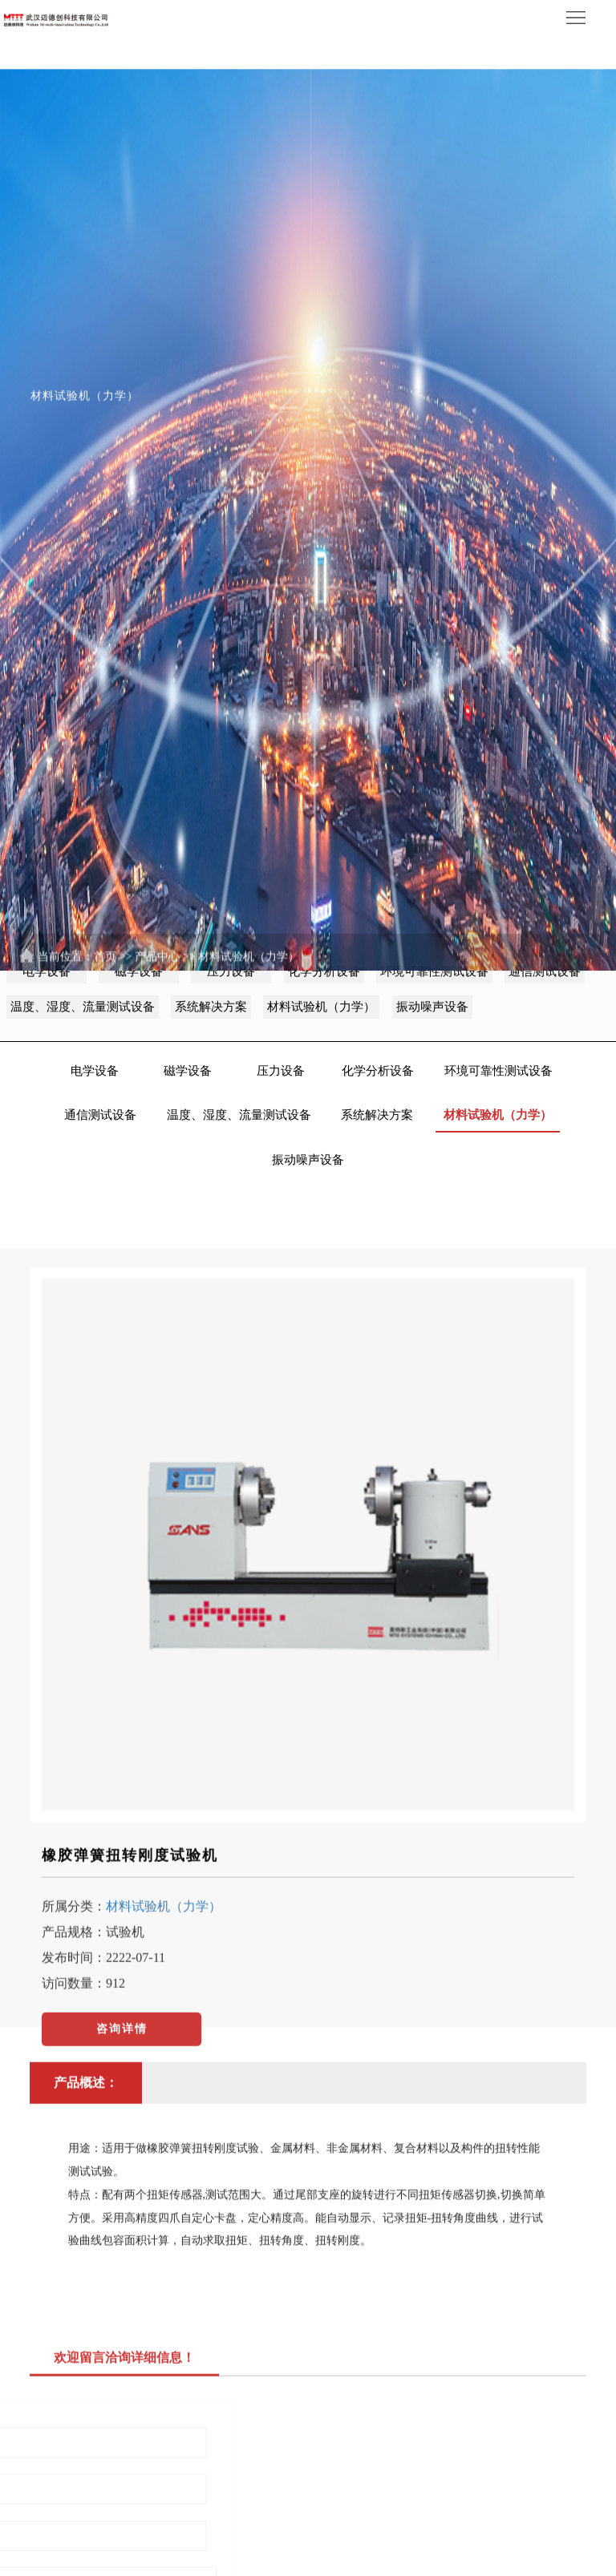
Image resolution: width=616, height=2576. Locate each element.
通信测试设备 (100, 1114)
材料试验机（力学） (248, 998)
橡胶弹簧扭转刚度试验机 (130, 1924)
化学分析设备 (378, 1070)
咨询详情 (122, 2097)
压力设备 (281, 1070)
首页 (105, 998)
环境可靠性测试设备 (498, 1070)
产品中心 (157, 998)
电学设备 (95, 1070)
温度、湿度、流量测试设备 (239, 1114)
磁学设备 (188, 1070)
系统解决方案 (377, 1114)
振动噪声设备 (308, 1159)
